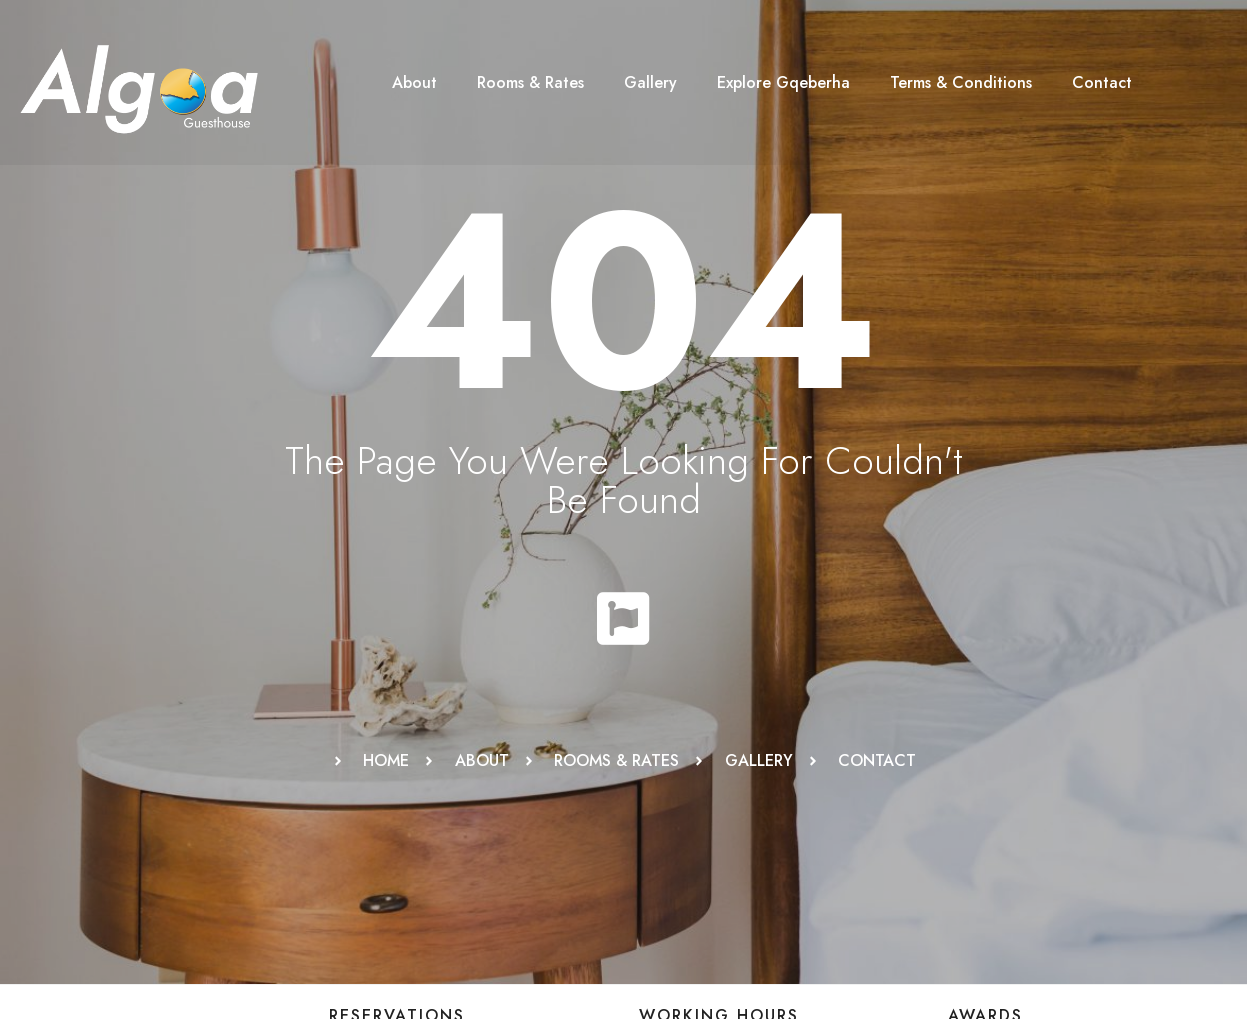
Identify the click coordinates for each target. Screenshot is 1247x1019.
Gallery (650, 82)
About (414, 82)
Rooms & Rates (530, 82)
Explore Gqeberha (783, 82)
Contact (1102, 82)
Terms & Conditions (961, 82)
